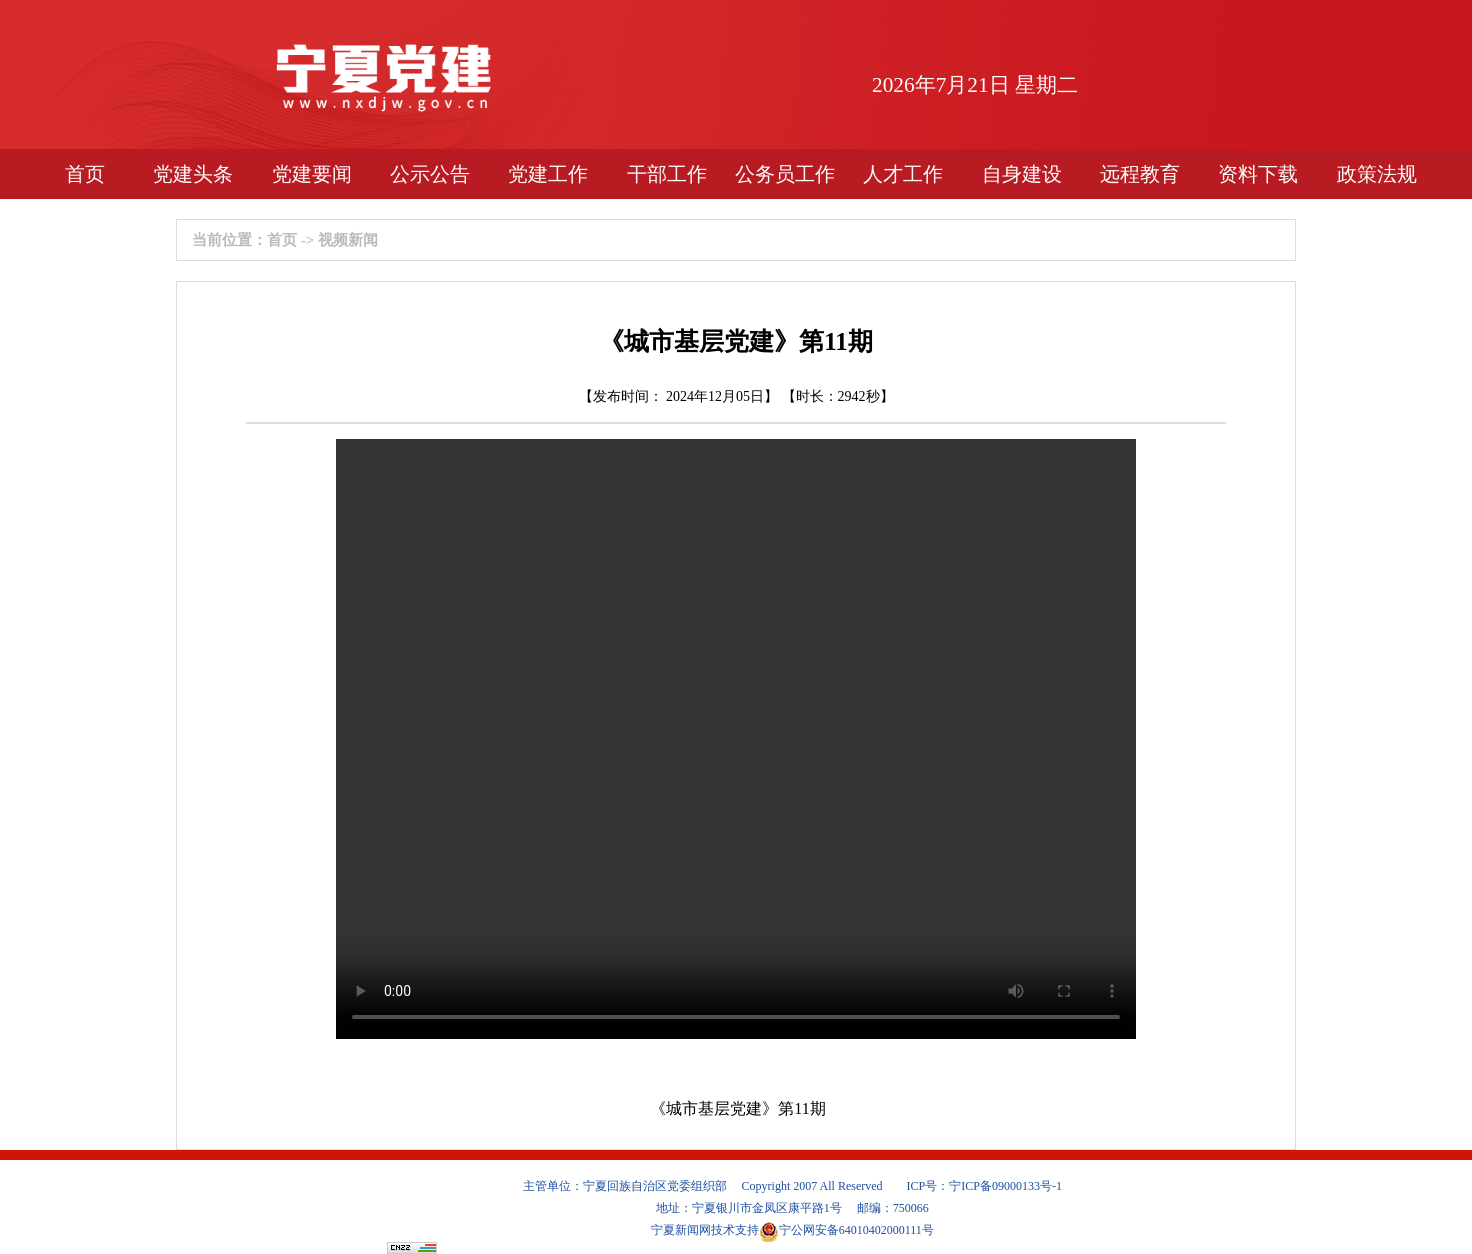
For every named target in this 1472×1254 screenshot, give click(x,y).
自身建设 (1022, 174)
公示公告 (430, 174)
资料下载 (1258, 174)
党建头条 (193, 174)
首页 (85, 174)
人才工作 (903, 174)
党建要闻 (312, 174)
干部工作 (667, 174)
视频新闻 (348, 240)
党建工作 (548, 174)
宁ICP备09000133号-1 (1005, 1186)
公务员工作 (785, 174)
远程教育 (1140, 174)
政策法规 (1377, 174)
